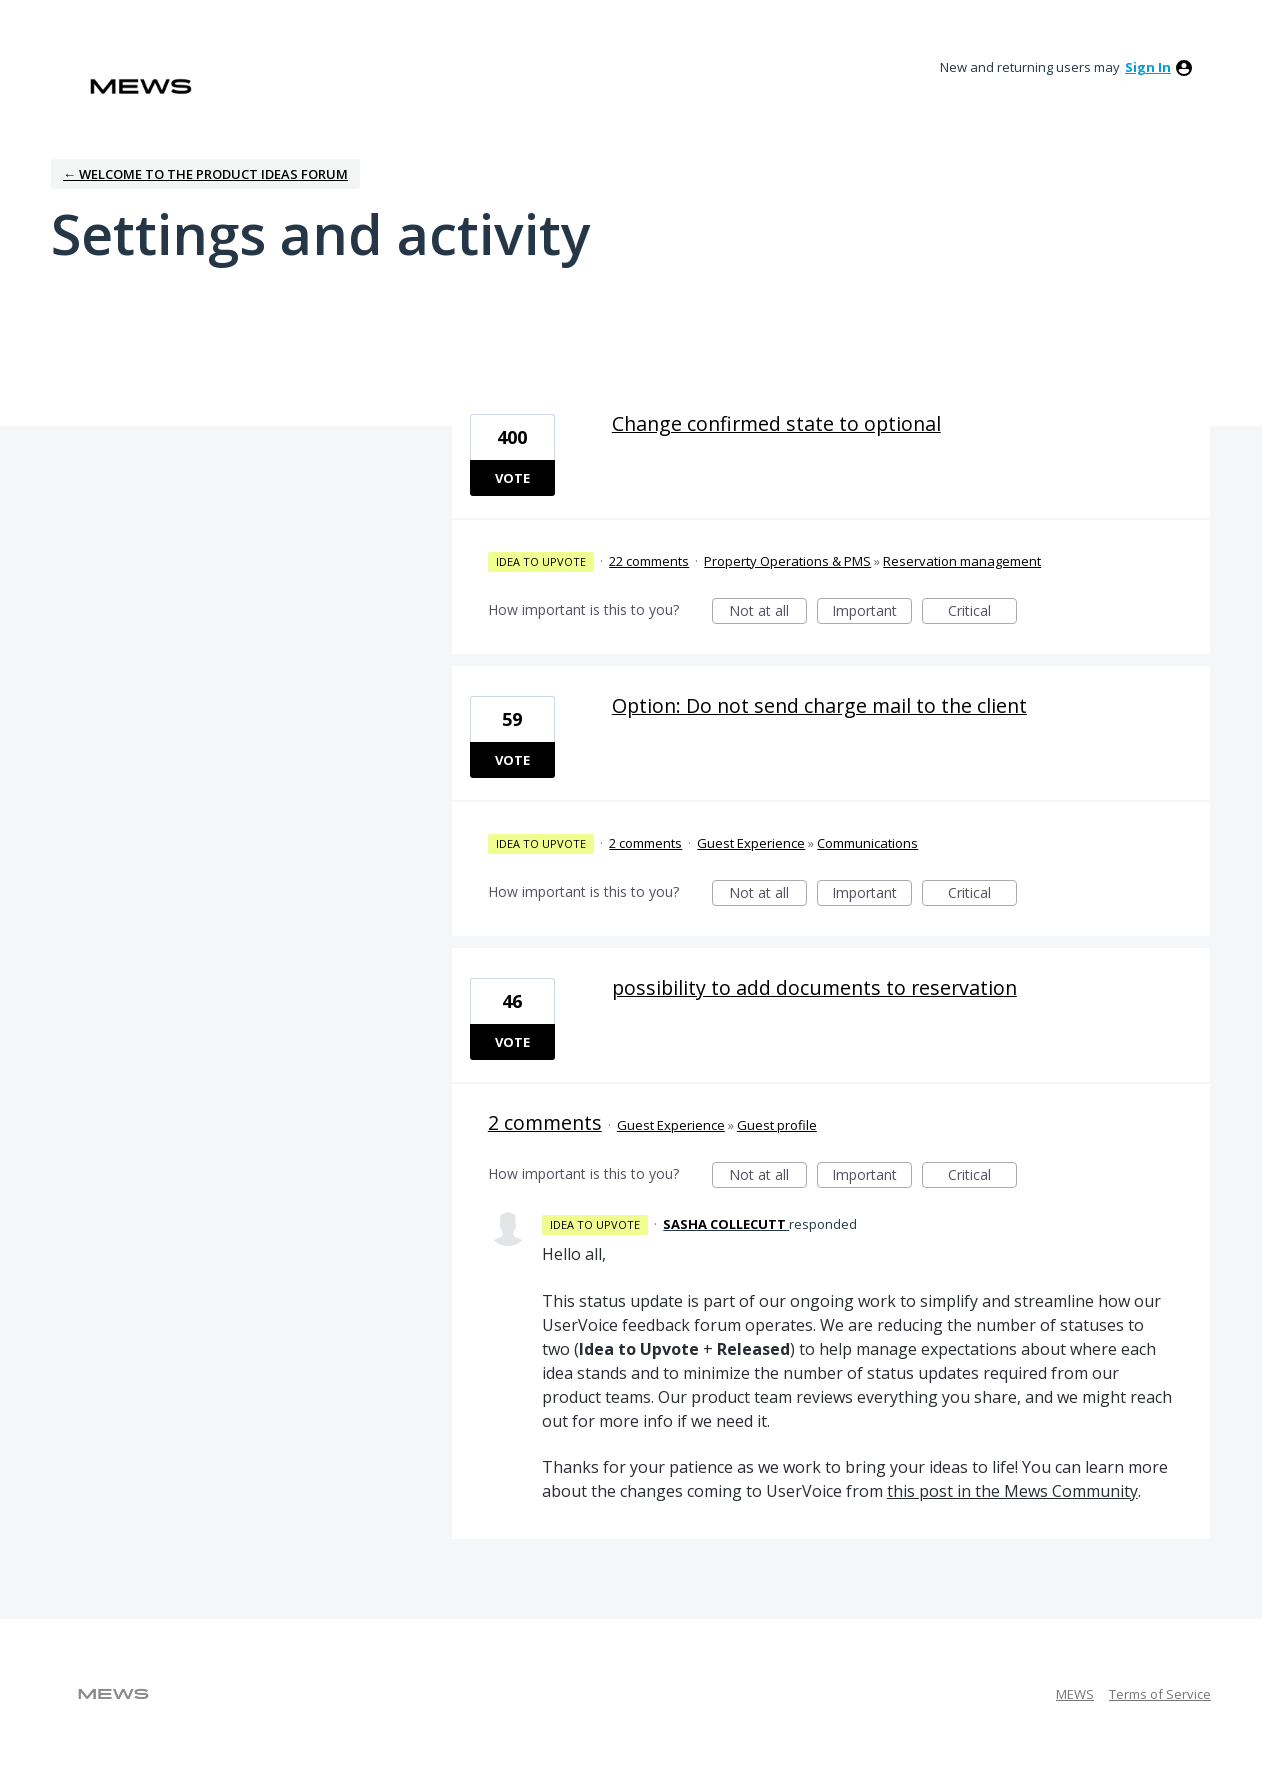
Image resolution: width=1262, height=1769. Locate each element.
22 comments (649, 561)
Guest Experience (751, 843)
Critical (982, 612)
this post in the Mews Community (1012, 1491)
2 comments (645, 843)
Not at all (768, 612)
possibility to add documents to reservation (814, 987)
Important (872, 612)
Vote (512, 478)
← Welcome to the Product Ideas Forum (205, 174)
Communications (867, 843)
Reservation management (962, 561)
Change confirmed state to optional (776, 423)
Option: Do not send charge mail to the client (819, 705)
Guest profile (777, 1125)
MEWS (1075, 1694)
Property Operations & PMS (787, 561)
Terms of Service (1160, 1694)
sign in (1148, 67)
